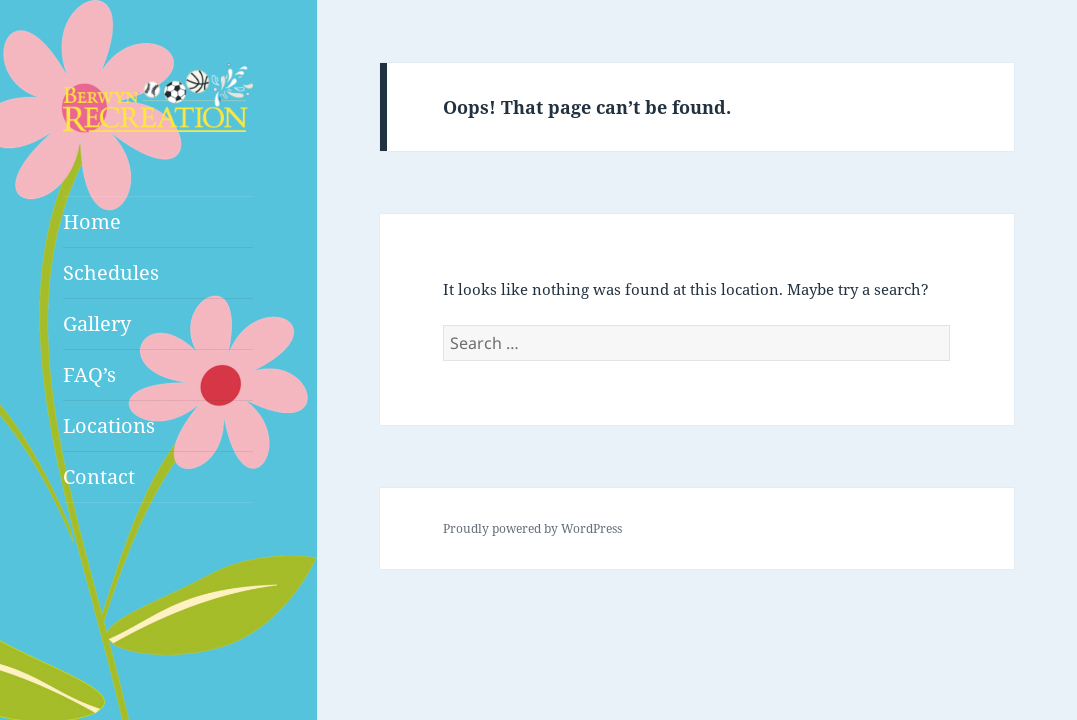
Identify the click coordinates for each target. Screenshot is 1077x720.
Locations (109, 425)
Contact (99, 476)
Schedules (111, 272)
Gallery (97, 323)
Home (92, 221)
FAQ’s (89, 374)
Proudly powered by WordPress (532, 528)
